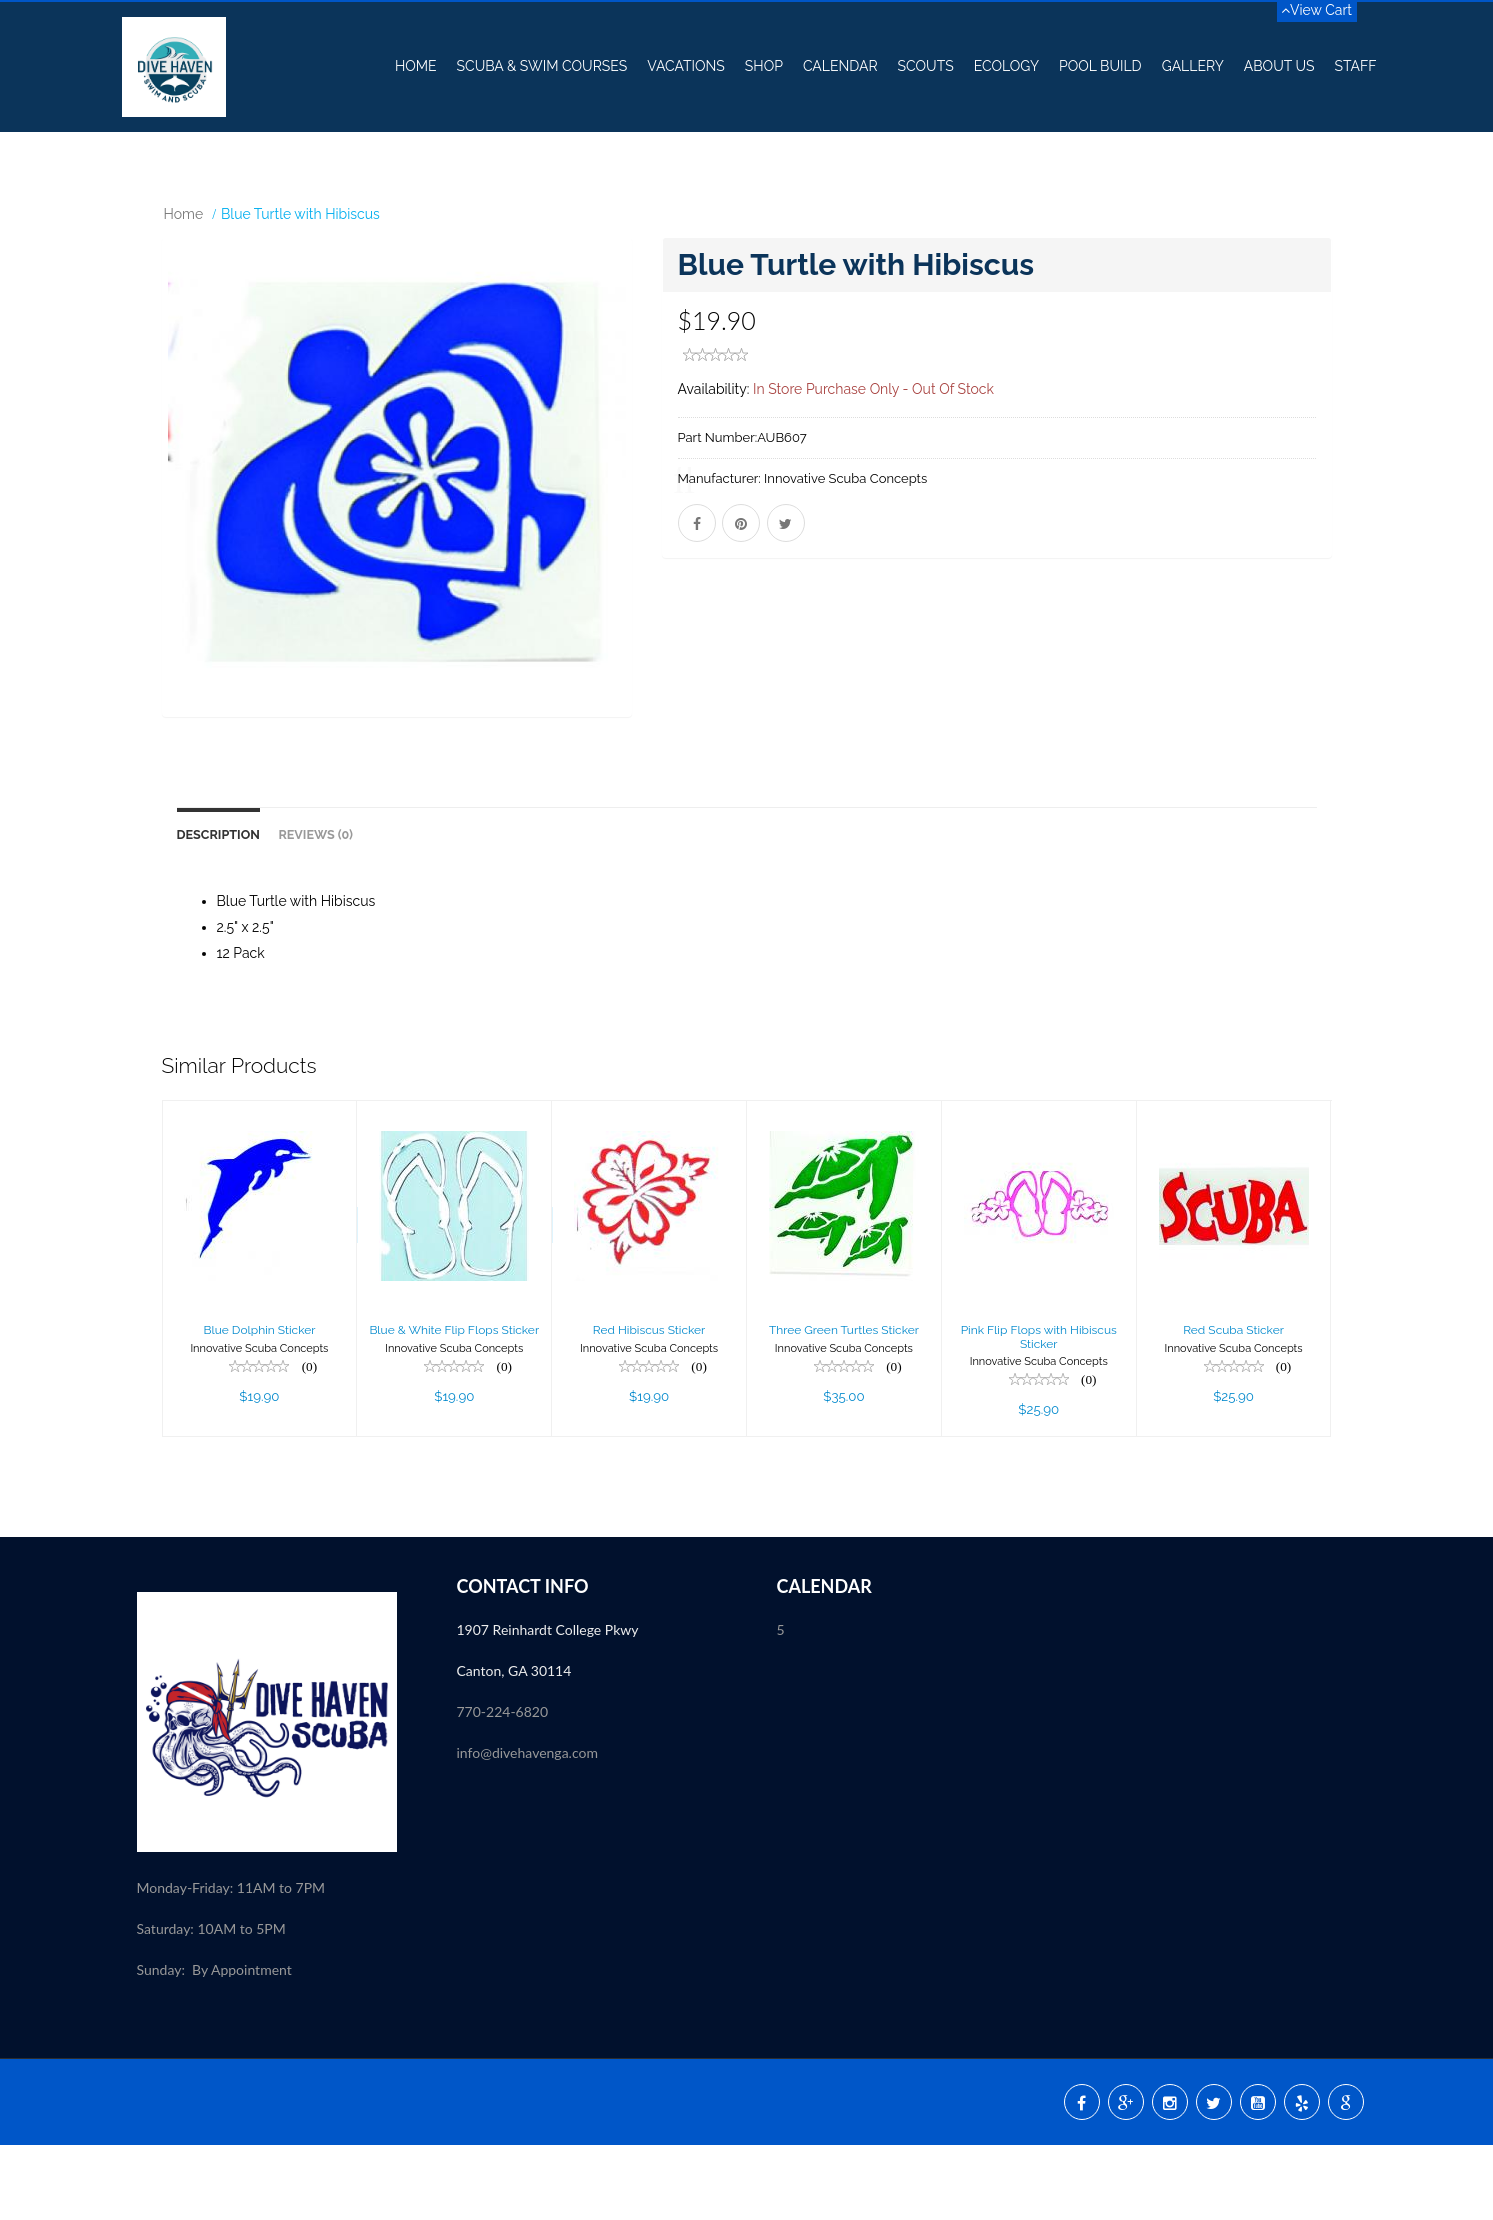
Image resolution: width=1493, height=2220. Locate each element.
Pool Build (1100, 66)
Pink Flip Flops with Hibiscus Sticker (1039, 1411)
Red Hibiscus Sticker (649, 1405)
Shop (764, 66)
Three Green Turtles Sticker (844, 1405)
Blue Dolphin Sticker (259, 1405)
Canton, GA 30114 (514, 1745)
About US (1279, 66)
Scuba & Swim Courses (542, 66)
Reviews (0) (315, 909)
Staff (1355, 66)
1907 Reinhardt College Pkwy (549, 1704)
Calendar (840, 66)
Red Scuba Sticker (1233, 1405)
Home (416, 66)
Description (218, 909)
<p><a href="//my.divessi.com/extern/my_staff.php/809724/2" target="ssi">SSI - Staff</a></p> (587, 1957)
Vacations (686, 66)
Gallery (1193, 66)
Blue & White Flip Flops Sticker (454, 1405)
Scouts (926, 66)
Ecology (1006, 66)
